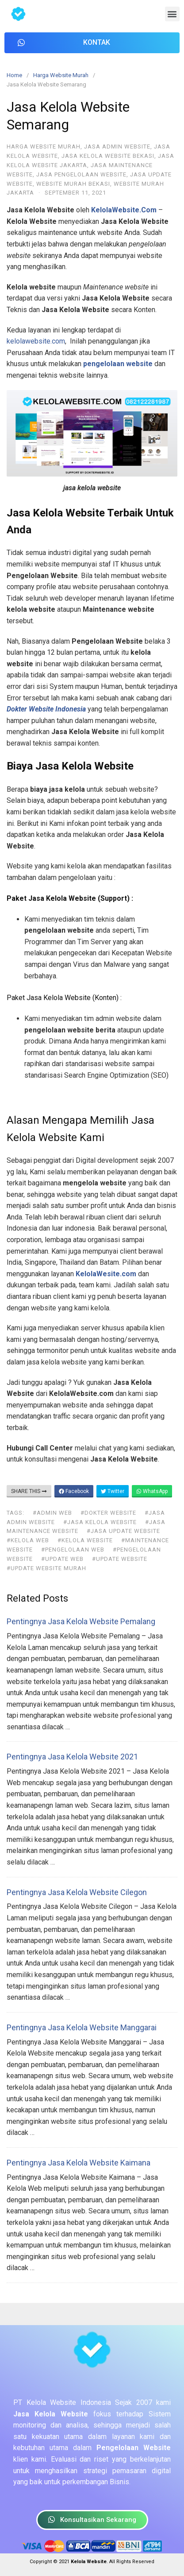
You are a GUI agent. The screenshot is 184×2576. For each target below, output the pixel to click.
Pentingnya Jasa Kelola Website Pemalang (81, 1621)
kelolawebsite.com (36, 341)
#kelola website (85, 1540)
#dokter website (108, 1512)
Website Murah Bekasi (73, 183)
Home (14, 75)
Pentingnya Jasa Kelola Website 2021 (72, 1756)
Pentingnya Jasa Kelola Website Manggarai (82, 2027)
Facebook (74, 1491)
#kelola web (28, 1540)
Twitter (112, 1491)
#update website (119, 1559)
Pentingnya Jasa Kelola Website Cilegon (77, 1892)
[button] (172, 14)
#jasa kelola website (100, 1522)
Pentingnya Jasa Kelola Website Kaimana (78, 2162)
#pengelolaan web (72, 1549)
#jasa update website (123, 1531)
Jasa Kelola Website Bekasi (107, 155)
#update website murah (46, 1568)
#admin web (52, 1512)
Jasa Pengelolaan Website (81, 174)
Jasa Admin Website (117, 146)
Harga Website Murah (60, 75)
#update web (62, 1559)
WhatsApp (152, 1491)
